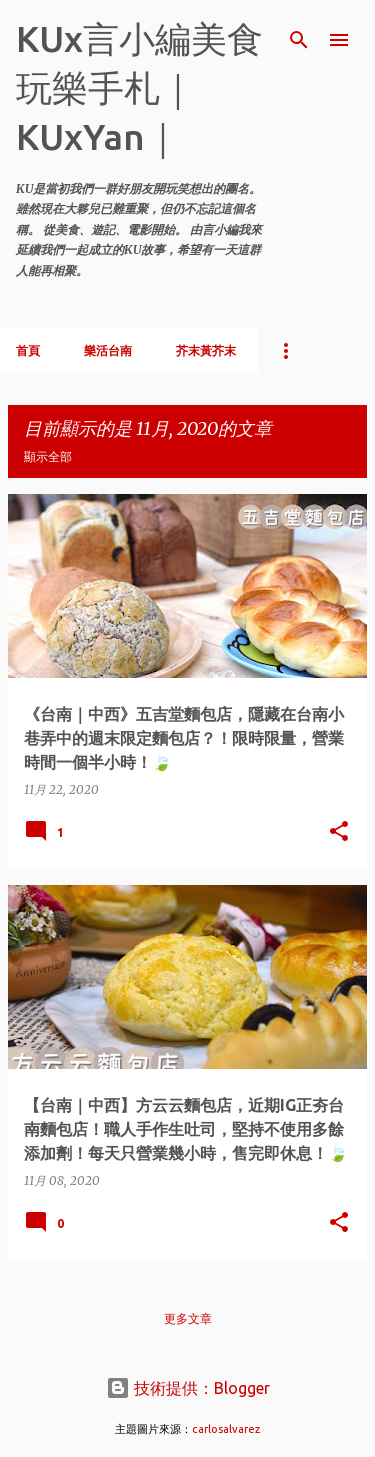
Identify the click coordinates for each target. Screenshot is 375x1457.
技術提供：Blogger (188, 1388)
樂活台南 (108, 350)
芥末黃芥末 (206, 350)
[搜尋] (299, 40)
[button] (339, 832)
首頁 (28, 350)
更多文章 (188, 1318)
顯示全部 (48, 456)
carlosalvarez (226, 1429)
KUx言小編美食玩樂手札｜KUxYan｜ (139, 87)
